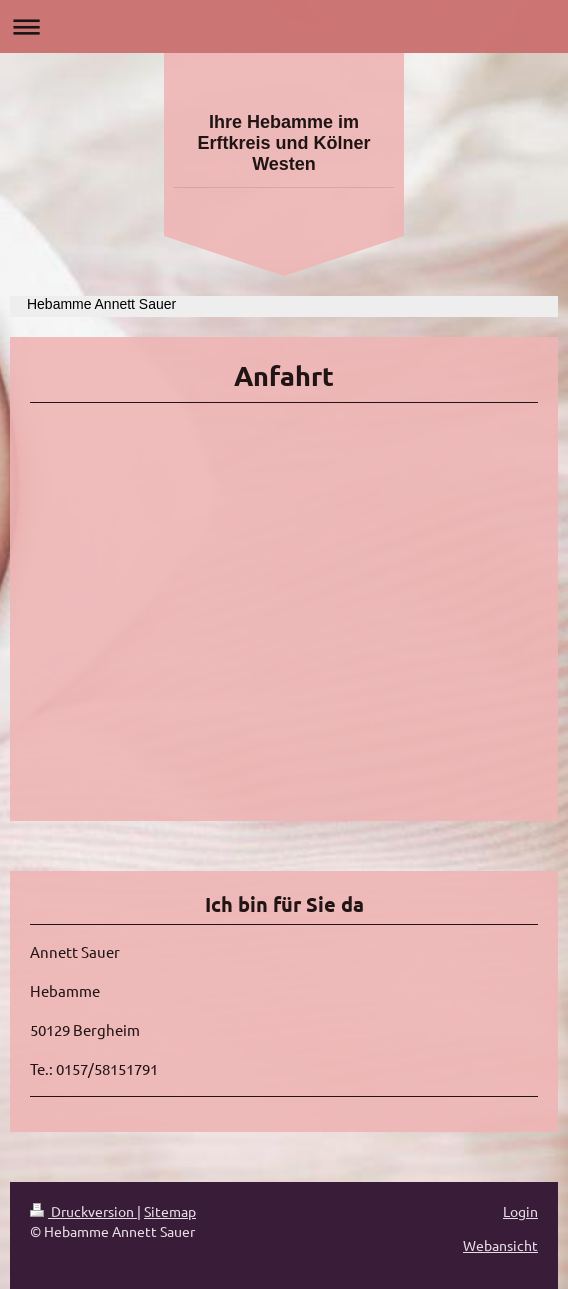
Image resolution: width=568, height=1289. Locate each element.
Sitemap (170, 1211)
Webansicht (500, 1245)
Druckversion (83, 1211)
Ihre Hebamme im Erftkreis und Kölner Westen (283, 143)
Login (520, 1211)
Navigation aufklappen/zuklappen (284, 26)
